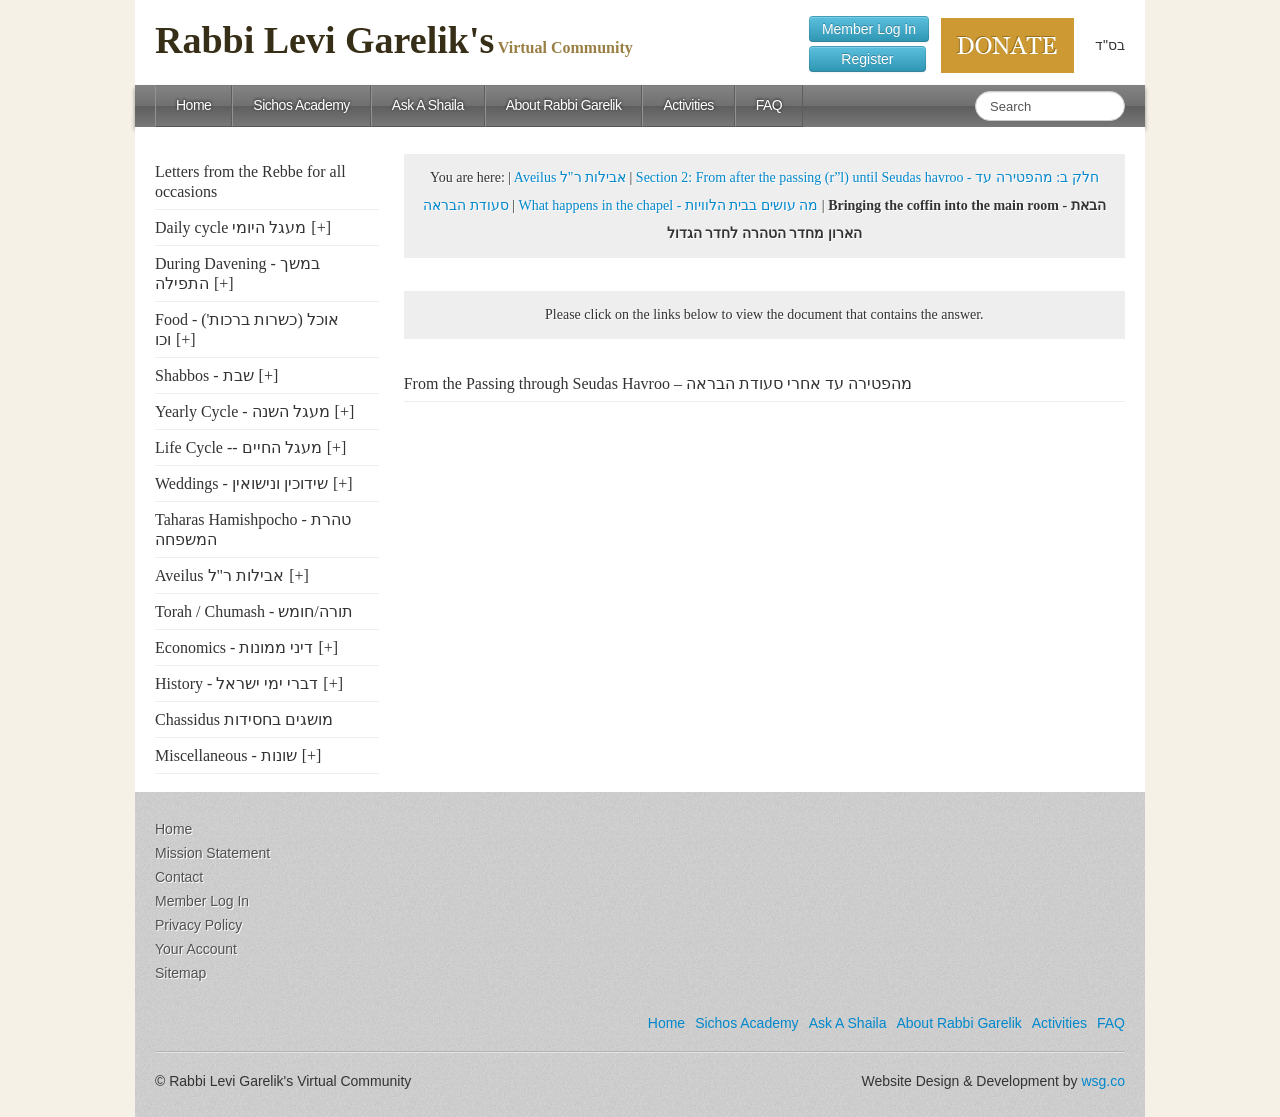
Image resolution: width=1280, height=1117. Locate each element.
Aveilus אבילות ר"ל (219, 575)
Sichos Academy (301, 105)
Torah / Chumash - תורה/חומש (254, 611)
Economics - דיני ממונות (234, 647)
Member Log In (869, 29)
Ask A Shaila (428, 105)
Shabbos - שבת (204, 375)
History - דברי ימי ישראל (236, 683)
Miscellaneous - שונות (226, 755)
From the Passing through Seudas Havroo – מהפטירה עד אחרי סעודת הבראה (658, 383)
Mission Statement (212, 853)
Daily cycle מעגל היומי (230, 227)
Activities (688, 105)
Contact (179, 877)
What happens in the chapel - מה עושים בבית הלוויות (668, 205)
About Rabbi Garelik (564, 105)
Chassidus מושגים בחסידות (244, 719)
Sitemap (180, 973)
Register (867, 59)
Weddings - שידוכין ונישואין (241, 483)
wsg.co (1103, 1081)
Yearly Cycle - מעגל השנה (242, 411)
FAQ (769, 105)
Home (193, 105)
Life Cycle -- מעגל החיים (238, 447)
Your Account (196, 949)
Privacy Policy (198, 925)
